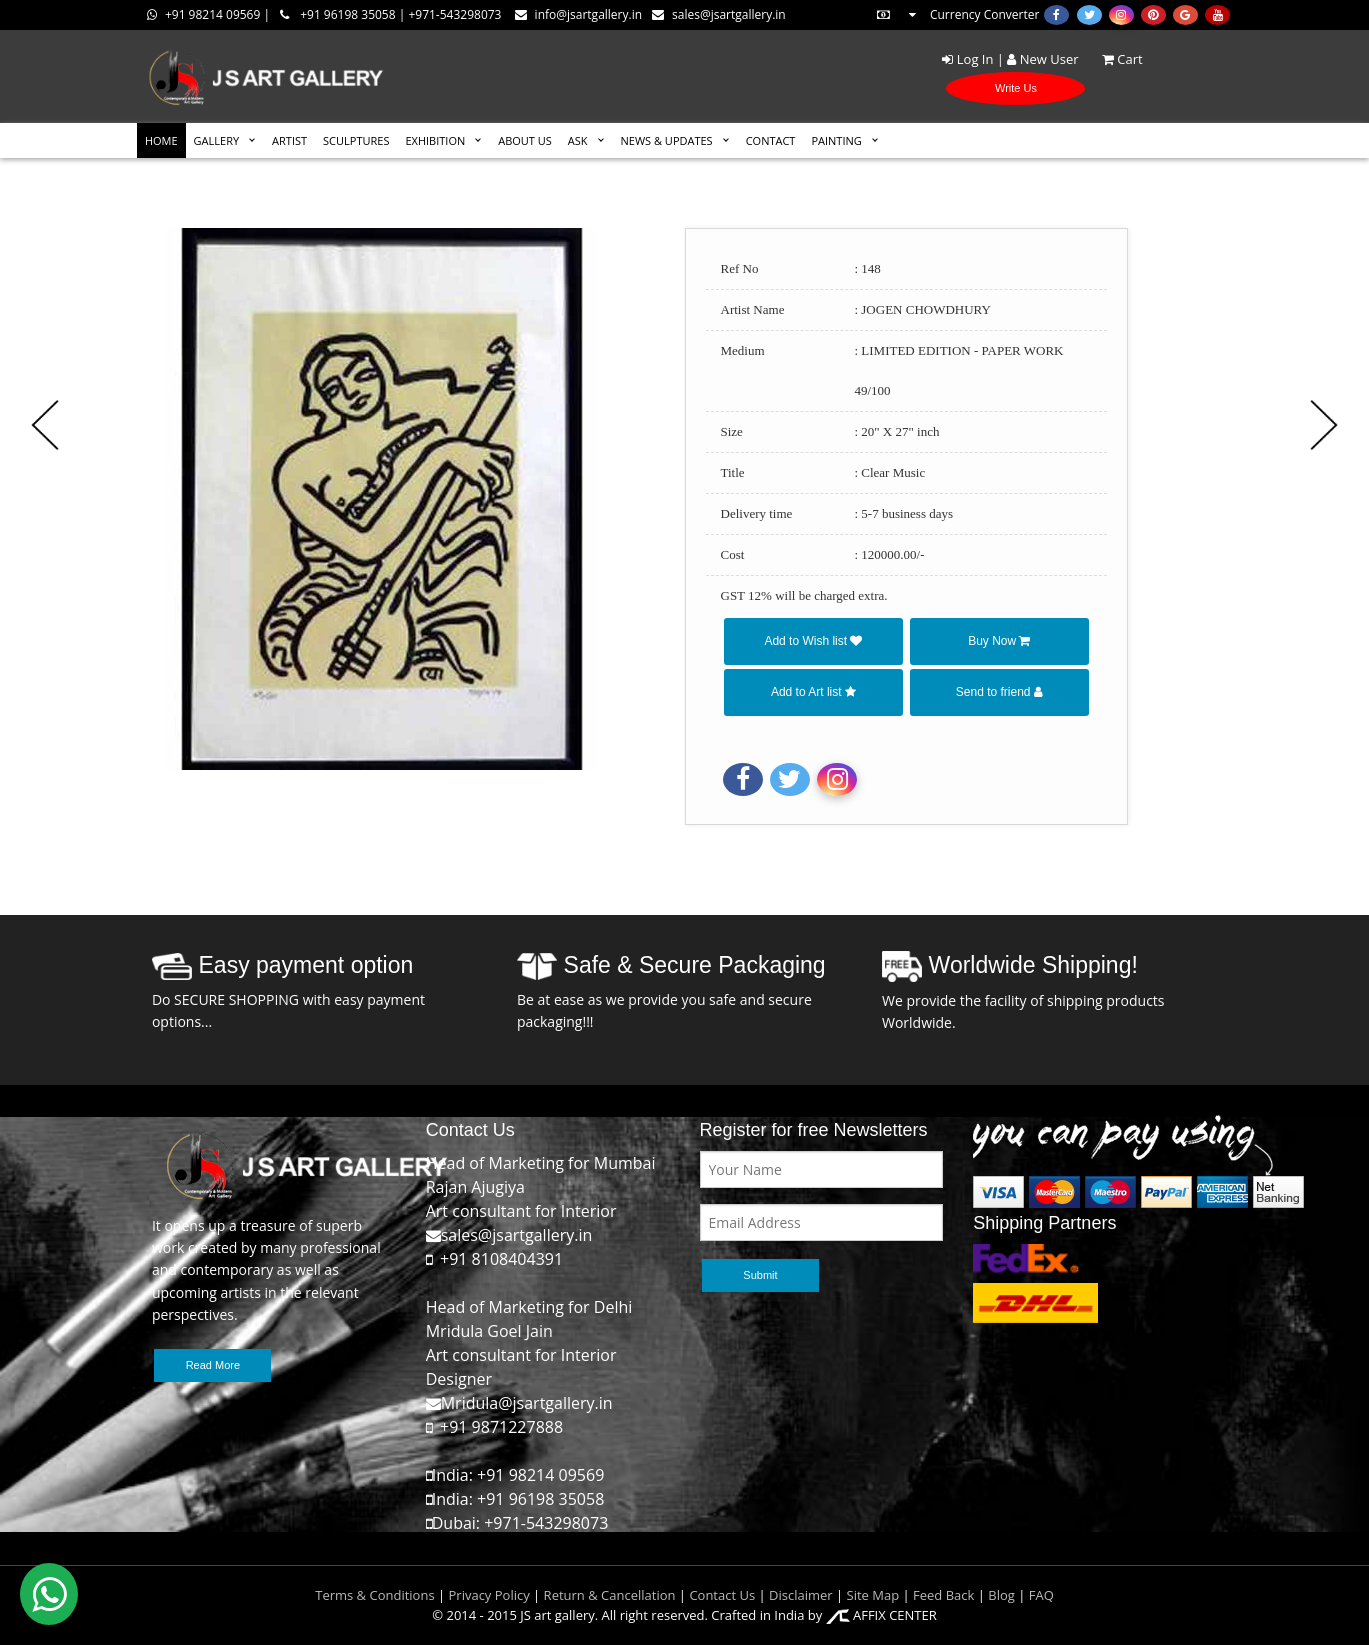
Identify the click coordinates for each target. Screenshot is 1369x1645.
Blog (1001, 1595)
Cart (1112, 59)
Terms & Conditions (374, 1595)
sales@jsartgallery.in (719, 14)
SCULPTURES (356, 140)
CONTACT (771, 140)
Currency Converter (957, 14)
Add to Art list (813, 692)
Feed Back (943, 1595)
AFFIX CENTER (881, 1615)
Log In (967, 59)
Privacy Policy (489, 1595)
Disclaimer (799, 1595)
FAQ (1041, 1595)
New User (1042, 59)
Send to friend (999, 692)
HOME (161, 140)
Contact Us (722, 1595)
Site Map (871, 1595)
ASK (578, 140)
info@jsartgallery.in (578, 14)
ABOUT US (525, 140)
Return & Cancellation (610, 1595)
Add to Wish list (813, 641)
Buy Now (999, 641)
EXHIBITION (435, 140)
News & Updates (667, 140)
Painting (836, 140)
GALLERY (217, 140)
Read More (213, 1365)
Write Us (1016, 88)
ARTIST (289, 140)
